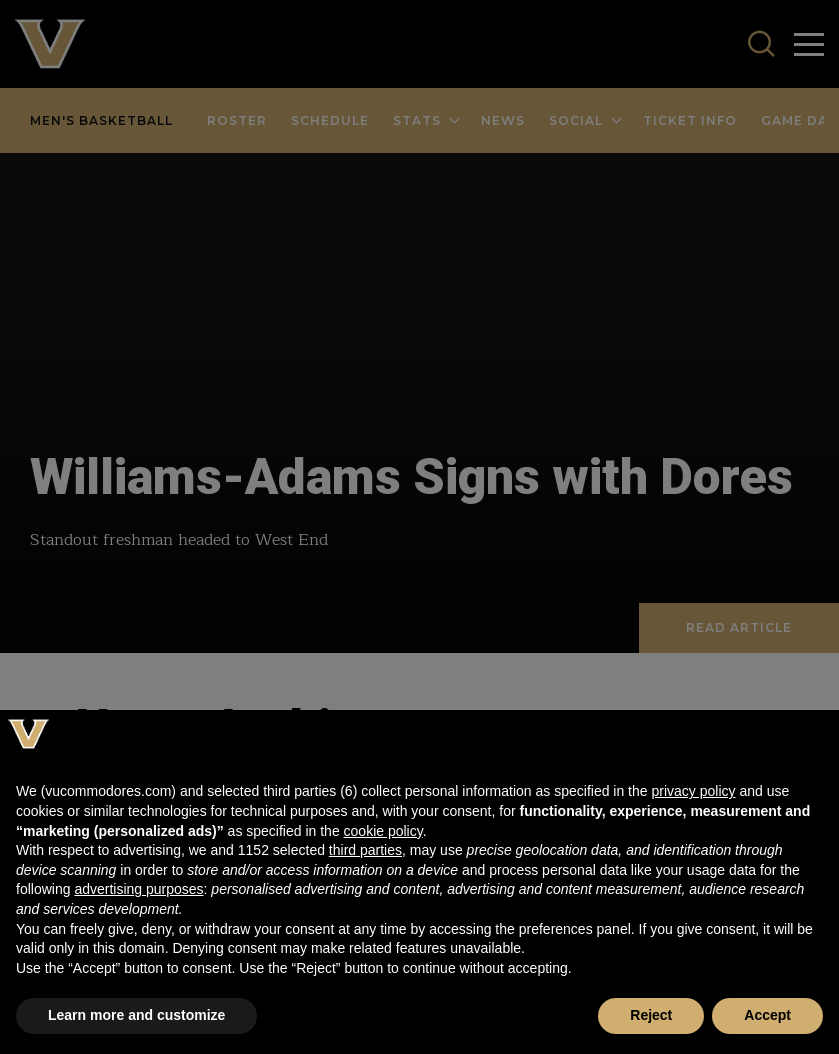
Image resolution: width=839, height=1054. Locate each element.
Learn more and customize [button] (136, 1015)
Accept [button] (767, 1015)
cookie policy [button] (383, 831)
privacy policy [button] (693, 791)
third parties (365, 850)
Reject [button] (651, 1015)
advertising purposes (138, 889)
